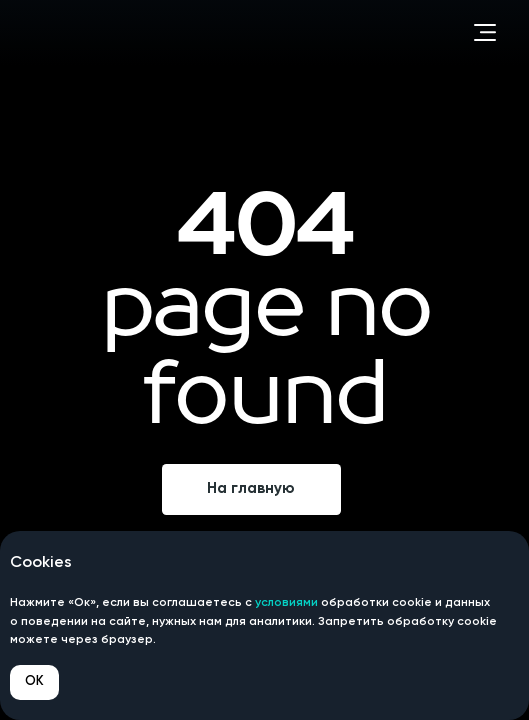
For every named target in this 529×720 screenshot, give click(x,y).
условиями (286, 603)
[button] (485, 32)
